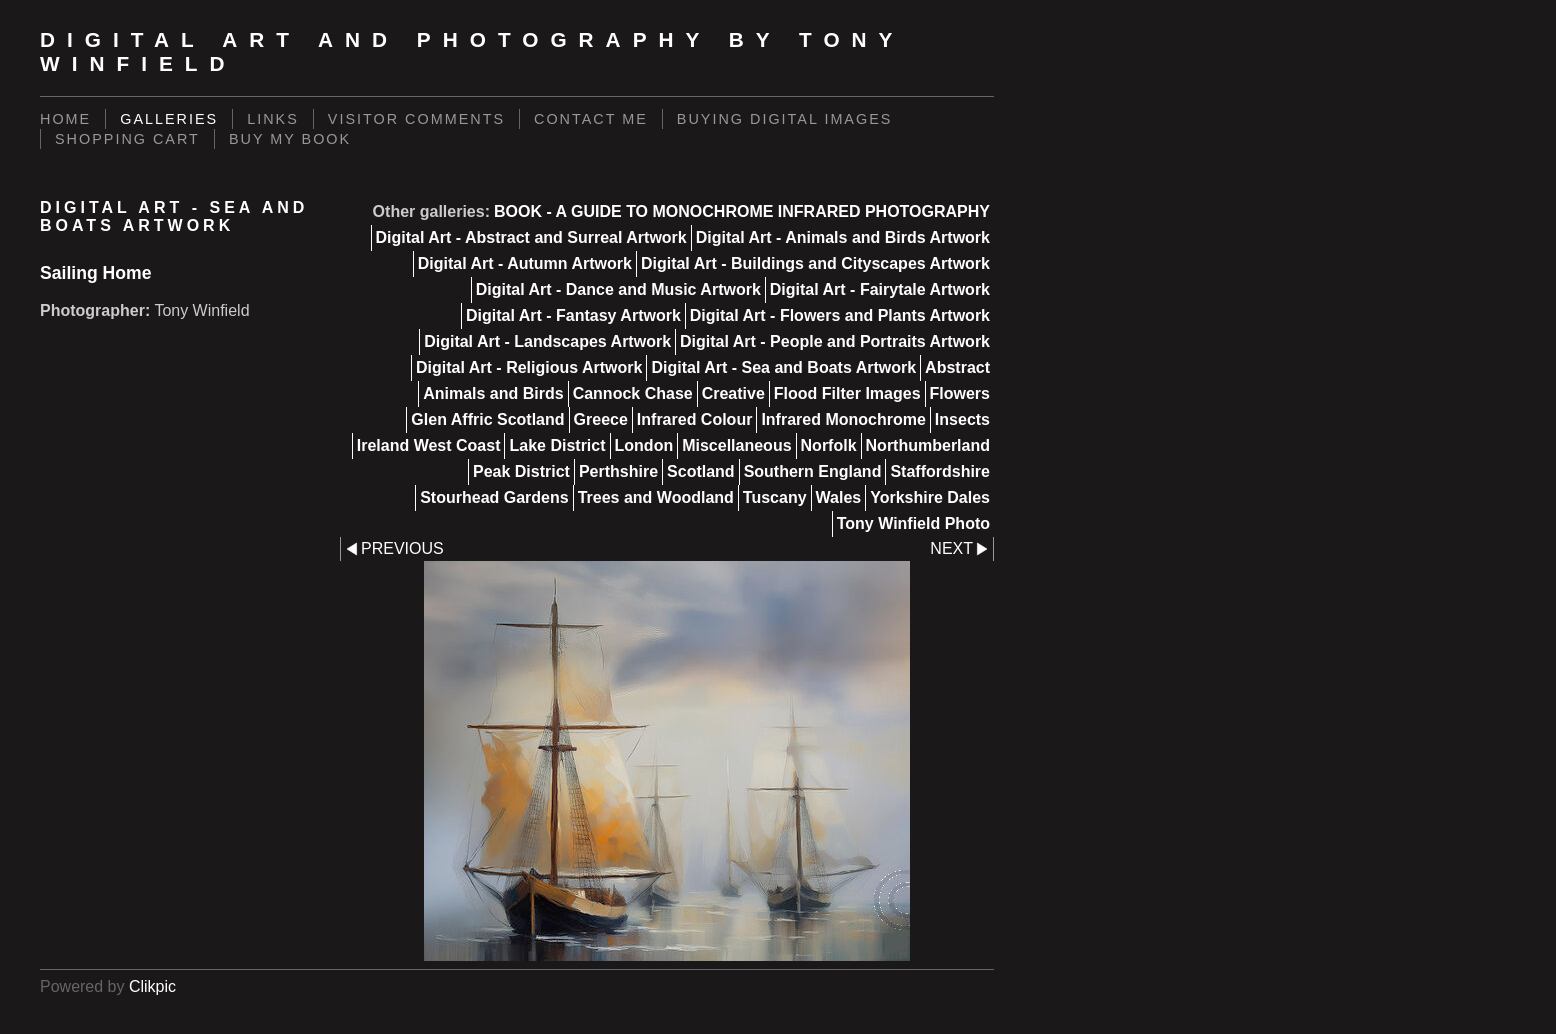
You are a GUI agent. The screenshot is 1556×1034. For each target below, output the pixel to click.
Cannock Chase (633, 393)
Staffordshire (940, 471)
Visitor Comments (416, 119)
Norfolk (829, 445)
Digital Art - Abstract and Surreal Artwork (531, 237)
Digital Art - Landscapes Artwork (547, 341)
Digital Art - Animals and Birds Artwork (843, 237)
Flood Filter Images (847, 393)
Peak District (521, 471)
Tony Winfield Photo (913, 523)
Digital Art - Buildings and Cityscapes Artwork (815, 263)
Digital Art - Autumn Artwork (525, 263)
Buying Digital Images (785, 119)
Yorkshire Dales (930, 497)
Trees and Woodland (656, 497)
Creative (733, 393)
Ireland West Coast (429, 445)
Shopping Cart (127, 139)
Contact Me (591, 119)
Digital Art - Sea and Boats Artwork (783, 367)
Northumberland (928, 445)
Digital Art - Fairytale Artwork (880, 289)
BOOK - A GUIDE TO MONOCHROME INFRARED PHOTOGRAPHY (742, 211)
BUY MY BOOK (290, 139)
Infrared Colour (695, 419)
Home (65, 119)
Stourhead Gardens (494, 497)
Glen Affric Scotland (487, 419)
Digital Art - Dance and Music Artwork (618, 289)
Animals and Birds (493, 393)
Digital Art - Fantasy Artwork (573, 315)
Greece (601, 419)
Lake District (557, 445)
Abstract (957, 367)
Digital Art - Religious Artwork (529, 367)
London (644, 445)
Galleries (169, 119)
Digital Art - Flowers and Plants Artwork (840, 315)
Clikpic (152, 986)
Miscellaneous (736, 445)
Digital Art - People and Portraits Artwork (835, 341)
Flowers (960, 393)
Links (273, 119)
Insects (962, 419)
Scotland (701, 471)
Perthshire (618, 471)
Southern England (813, 471)
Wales (839, 497)
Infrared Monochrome (843, 419)
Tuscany (775, 497)
